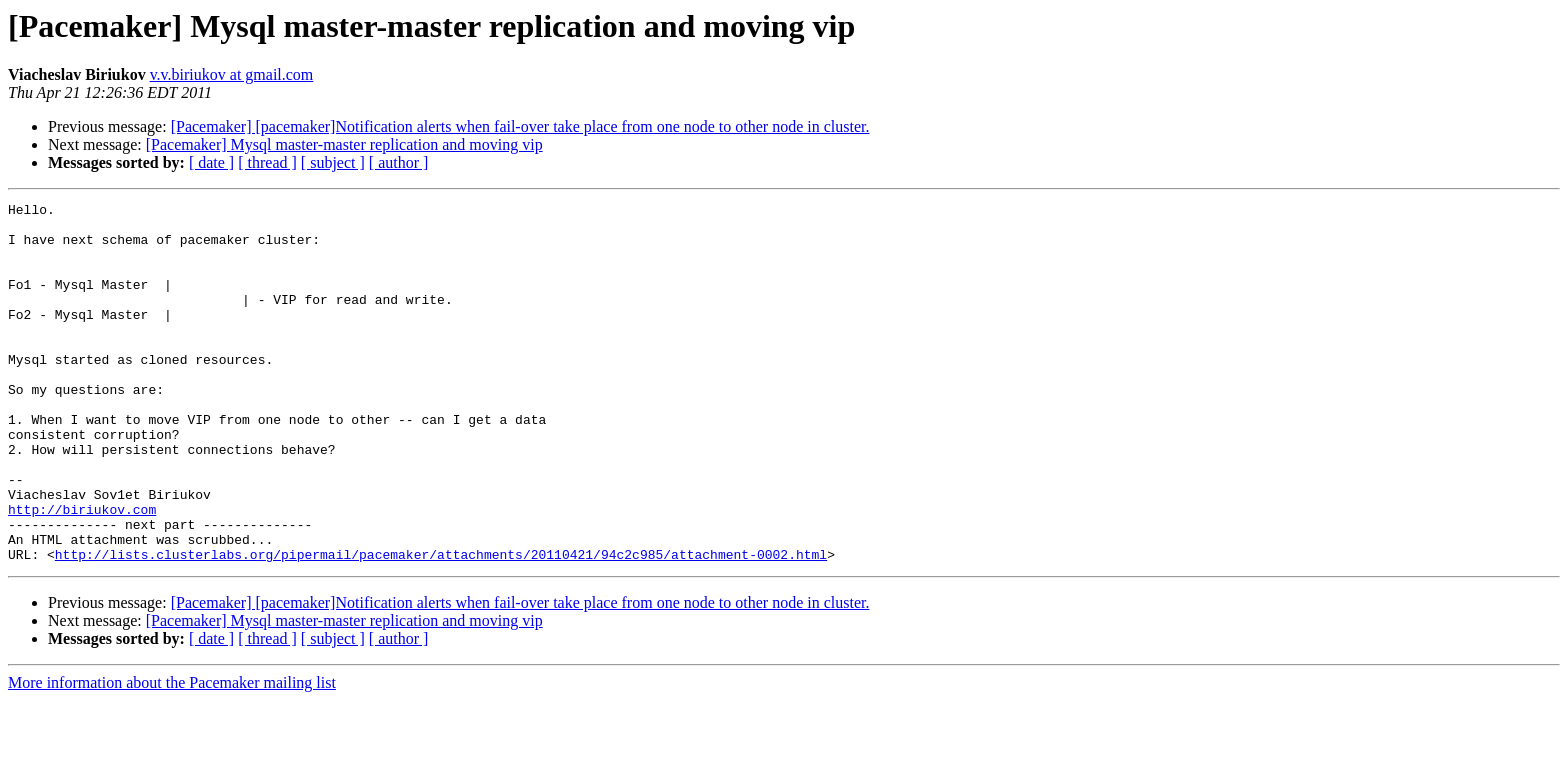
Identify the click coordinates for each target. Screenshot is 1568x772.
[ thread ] (267, 162)
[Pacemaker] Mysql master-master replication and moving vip (344, 144)
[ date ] (211, 162)
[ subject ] (333, 162)
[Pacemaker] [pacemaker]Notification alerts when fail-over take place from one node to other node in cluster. (520, 126)
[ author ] (399, 162)
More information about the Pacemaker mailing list (172, 754)
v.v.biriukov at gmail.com (232, 74)
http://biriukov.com (82, 572)
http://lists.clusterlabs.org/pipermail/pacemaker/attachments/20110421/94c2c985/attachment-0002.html (441, 626)
